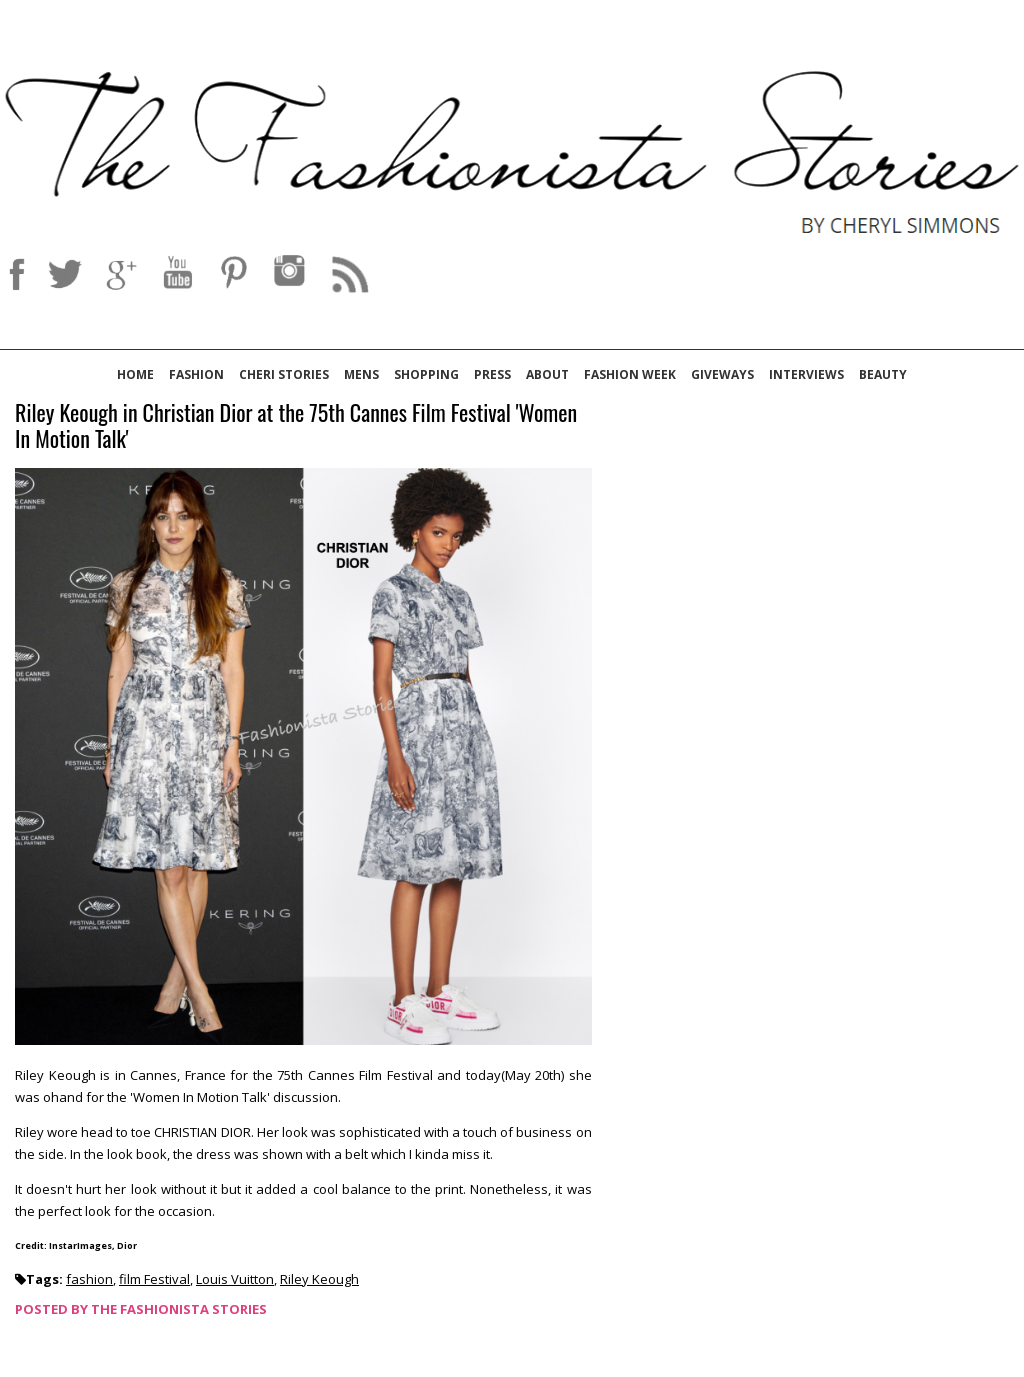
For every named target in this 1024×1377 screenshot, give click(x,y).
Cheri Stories (284, 374)
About (547, 374)
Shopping (426, 374)
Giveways (722, 374)
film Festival (154, 1279)
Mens (361, 374)
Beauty (883, 374)
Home (135, 374)
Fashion (196, 374)
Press (492, 374)
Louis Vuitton (235, 1279)
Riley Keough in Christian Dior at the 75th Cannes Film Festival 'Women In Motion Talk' (296, 426)
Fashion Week (630, 374)
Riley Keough (319, 1279)
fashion (89, 1279)
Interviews (806, 374)
